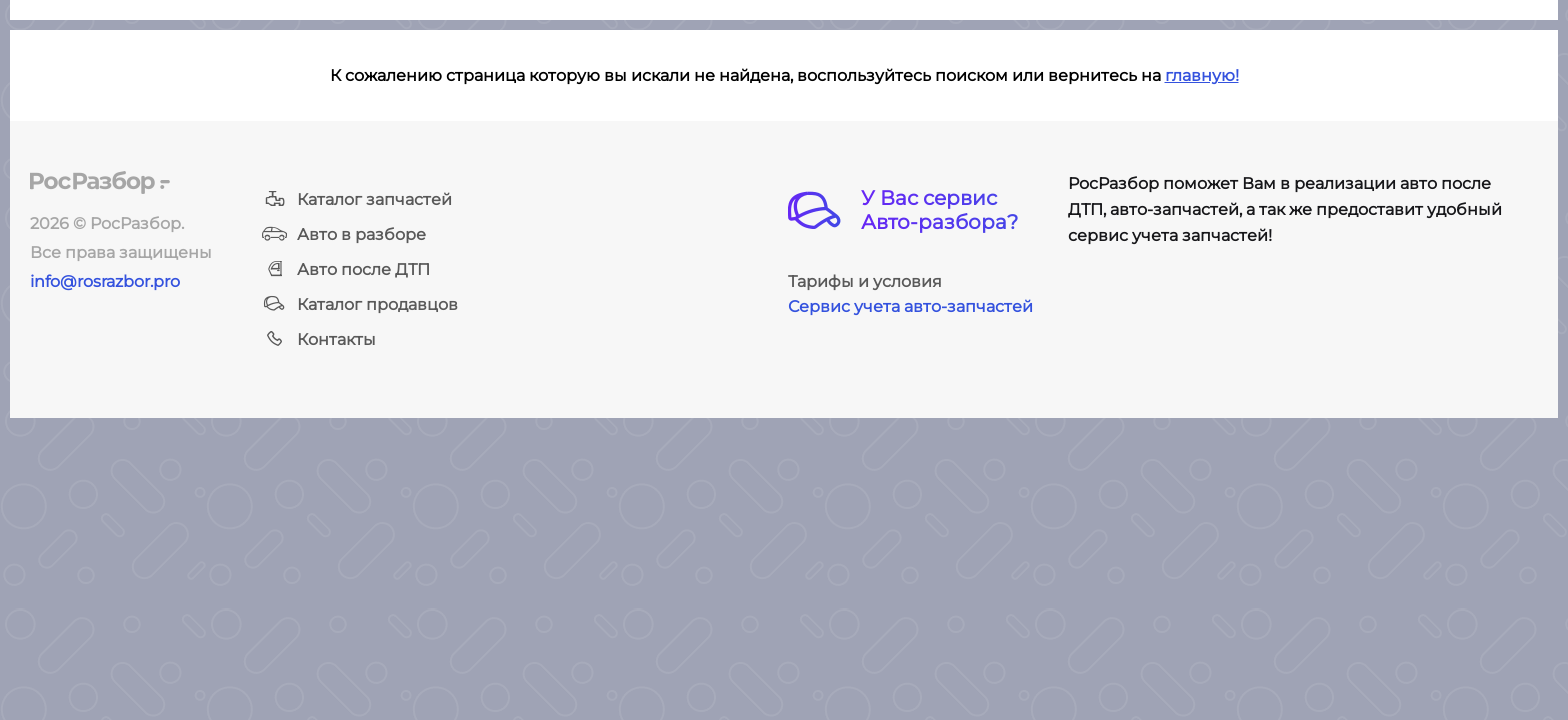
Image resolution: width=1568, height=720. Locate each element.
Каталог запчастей (357, 199)
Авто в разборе (344, 234)
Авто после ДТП (346, 269)
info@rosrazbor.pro (105, 281)
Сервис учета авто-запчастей (910, 306)
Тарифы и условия (865, 281)
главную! (1202, 75)
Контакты (319, 339)
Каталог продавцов (360, 304)
